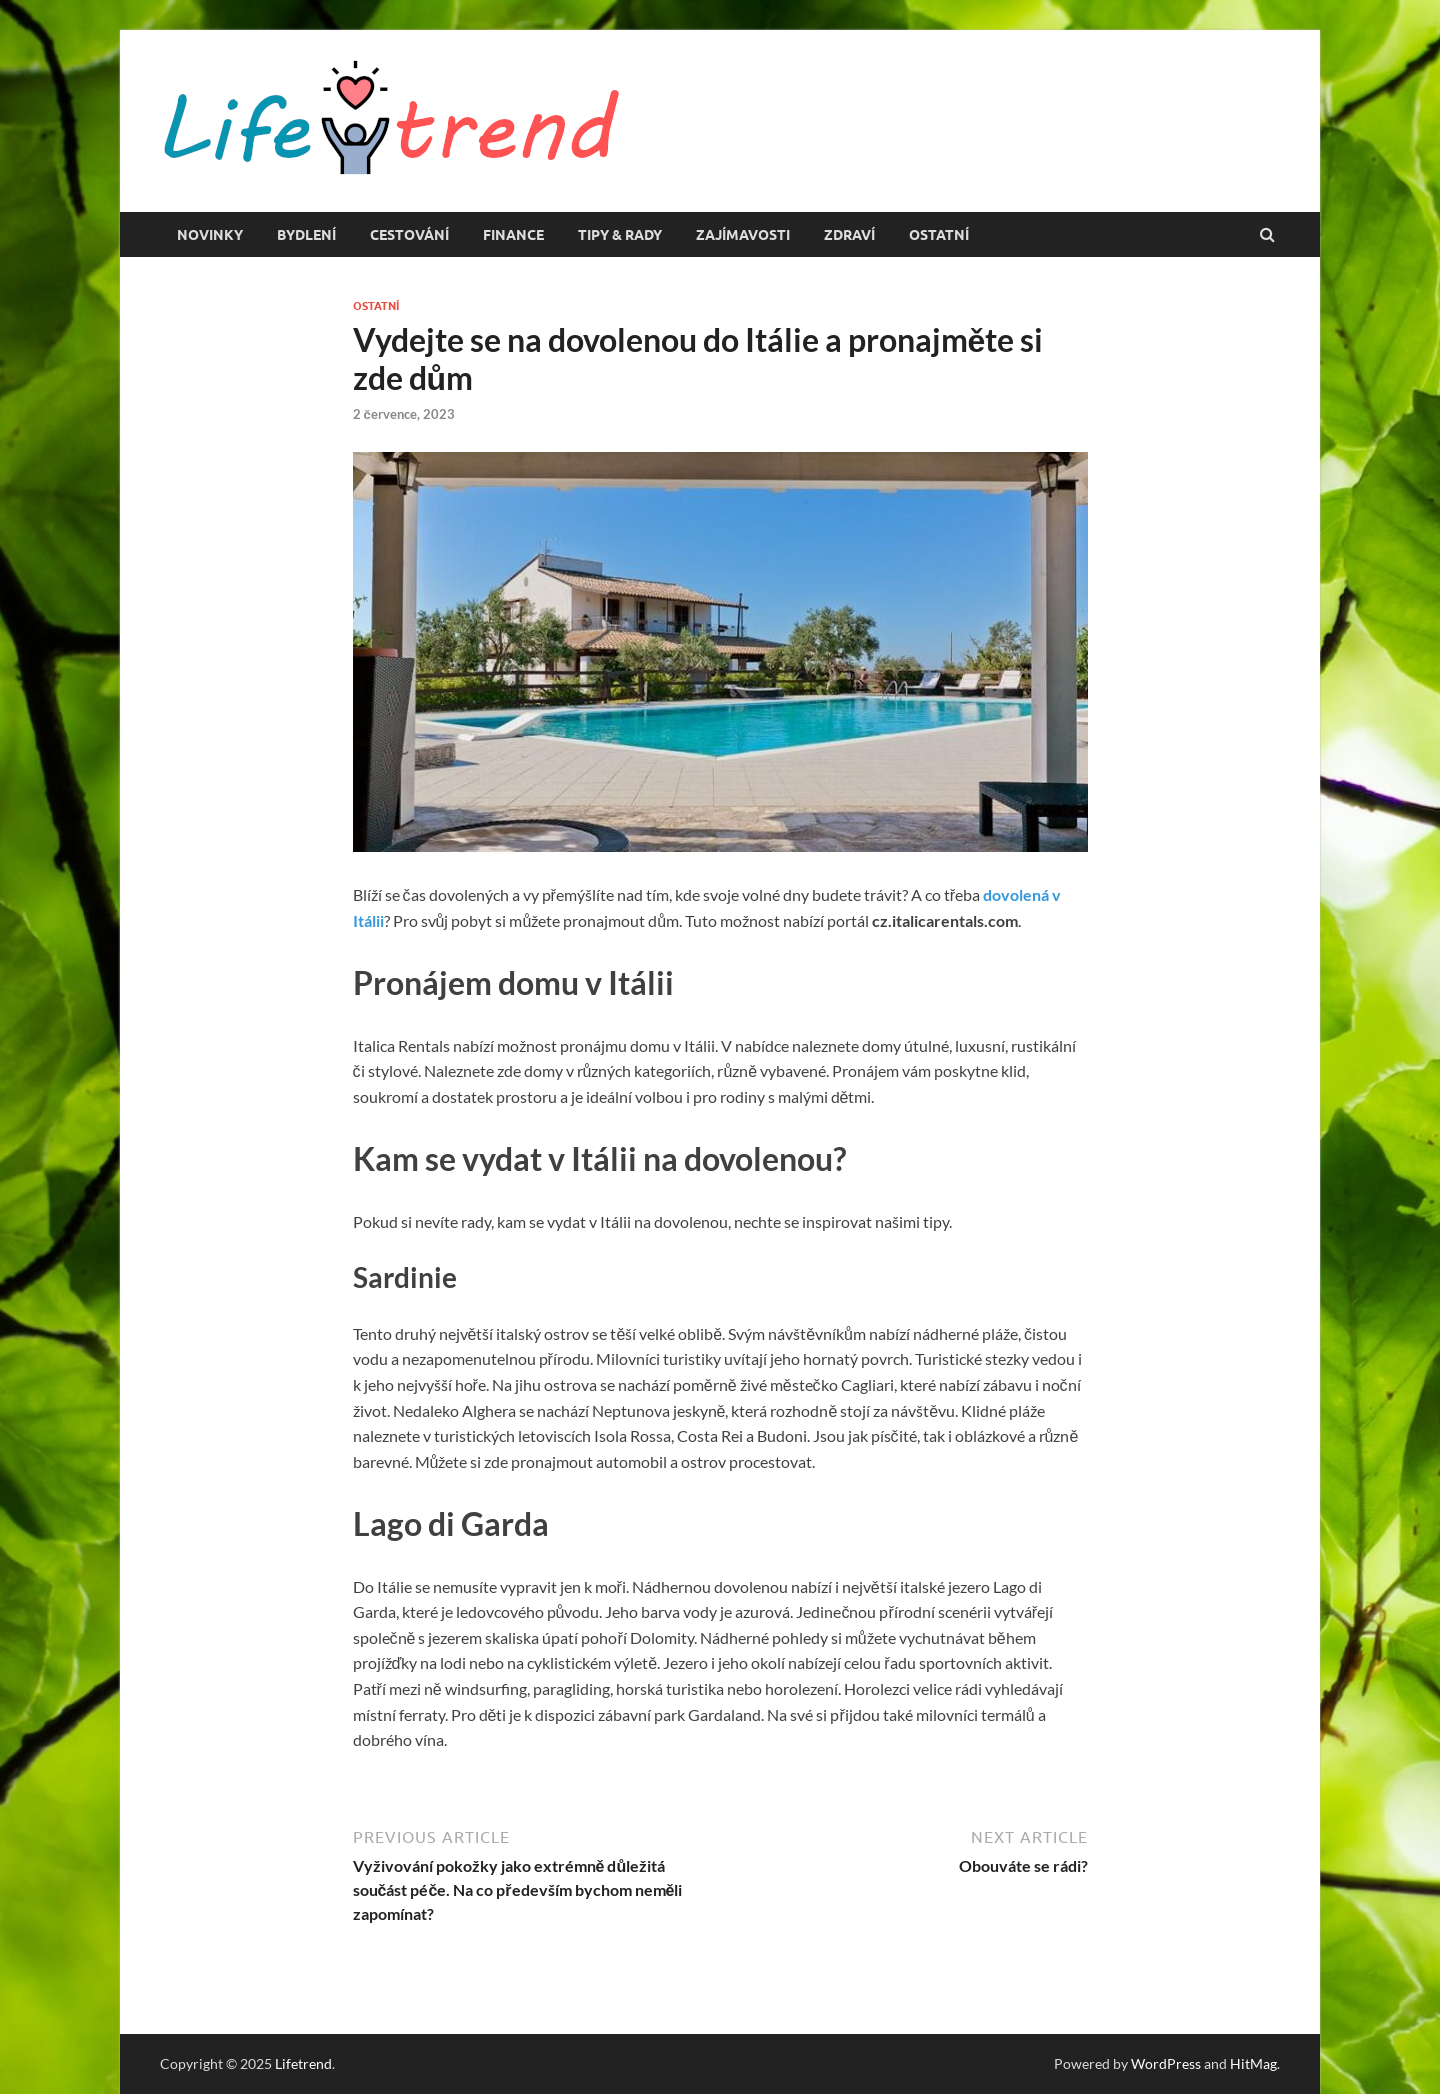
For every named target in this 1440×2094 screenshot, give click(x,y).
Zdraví (849, 235)
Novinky (210, 235)
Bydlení (306, 235)
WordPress (1166, 2063)
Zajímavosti (743, 235)
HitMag (1253, 2063)
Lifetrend (303, 2063)
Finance (513, 235)
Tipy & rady (620, 235)
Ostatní (939, 235)
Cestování (409, 235)
